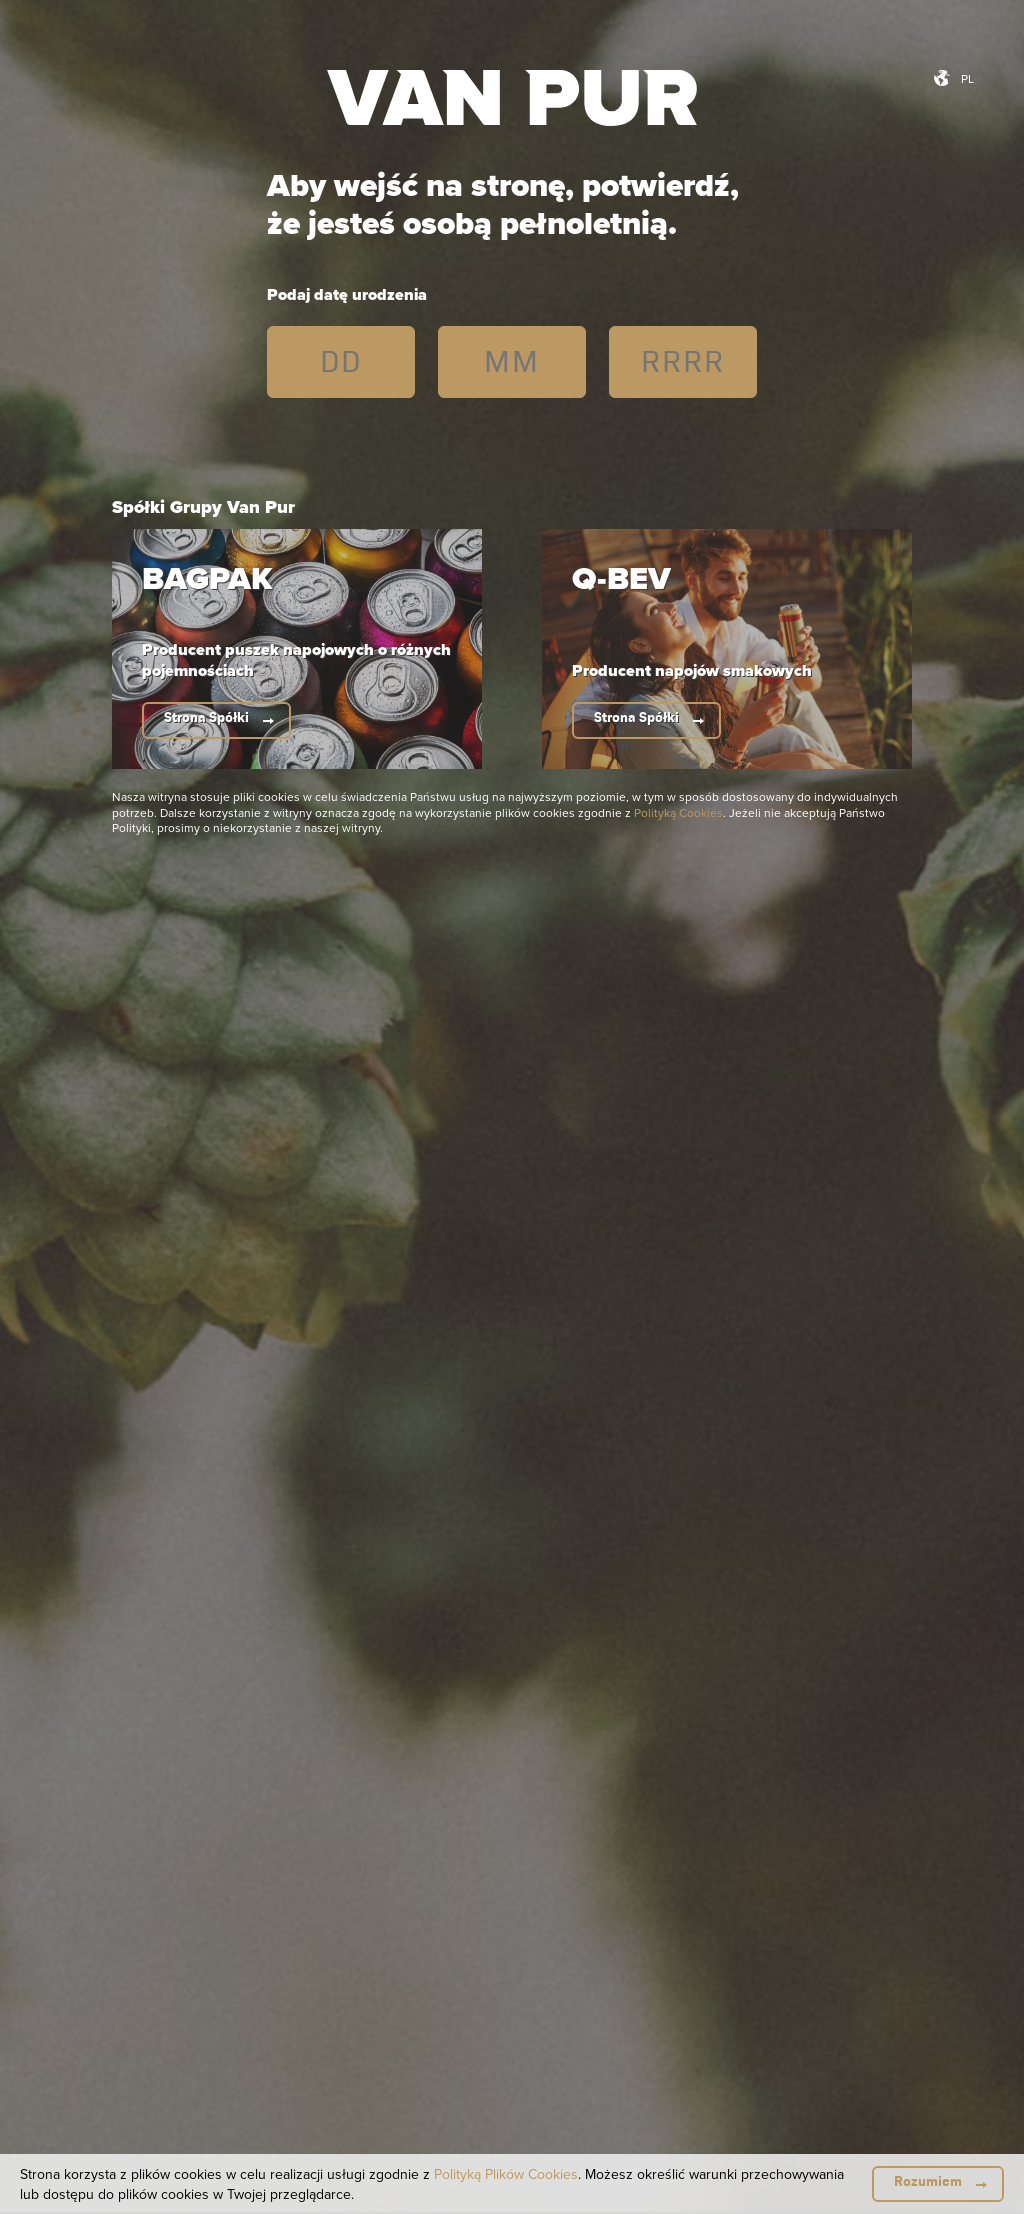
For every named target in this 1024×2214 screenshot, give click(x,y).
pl (967, 78)
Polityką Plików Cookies (506, 2174)
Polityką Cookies (678, 812)
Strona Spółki (206, 717)
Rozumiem (928, 2181)
